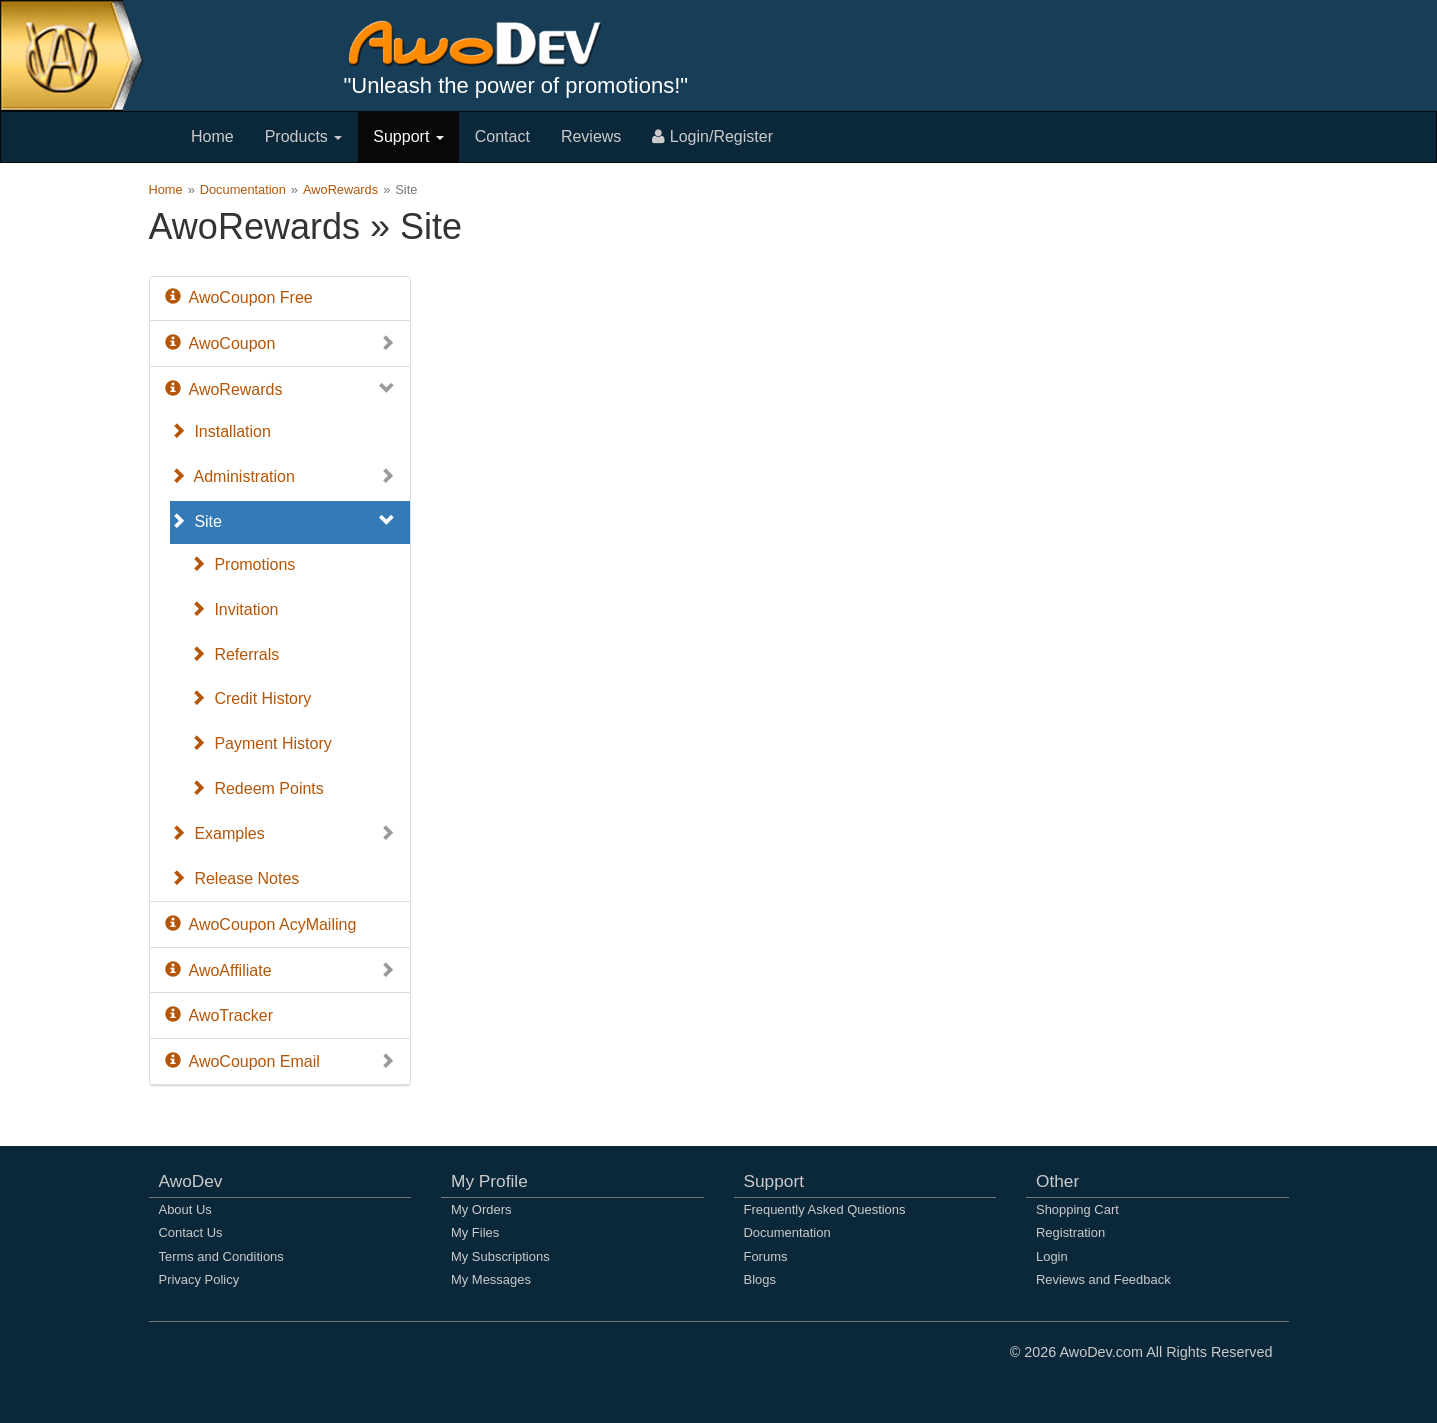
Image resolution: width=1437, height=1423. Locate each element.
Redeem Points (257, 788)
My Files (475, 1232)
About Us (185, 1209)
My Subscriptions (500, 1256)
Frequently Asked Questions (825, 1209)
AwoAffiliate (280, 971)
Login (1052, 1256)
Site (283, 522)
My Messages (491, 1279)
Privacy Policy (199, 1279)
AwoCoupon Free (239, 297)
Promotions (243, 564)
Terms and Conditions (221, 1256)
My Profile (489, 1181)
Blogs (760, 1279)
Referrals (235, 654)
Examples (283, 834)
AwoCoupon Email (280, 1062)
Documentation (243, 189)
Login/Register (712, 136)
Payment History (261, 743)
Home (212, 136)
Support (408, 136)
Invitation (234, 609)
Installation (220, 431)
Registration (1070, 1232)
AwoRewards (340, 189)
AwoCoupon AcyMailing (261, 924)
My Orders (481, 1209)
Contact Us (191, 1232)
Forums (766, 1256)
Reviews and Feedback (1103, 1279)
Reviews (591, 136)
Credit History (251, 698)
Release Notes (235, 878)
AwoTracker (219, 1015)
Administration (283, 477)
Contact (502, 136)
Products (304, 136)
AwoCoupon (280, 344)
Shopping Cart (1077, 1209)
